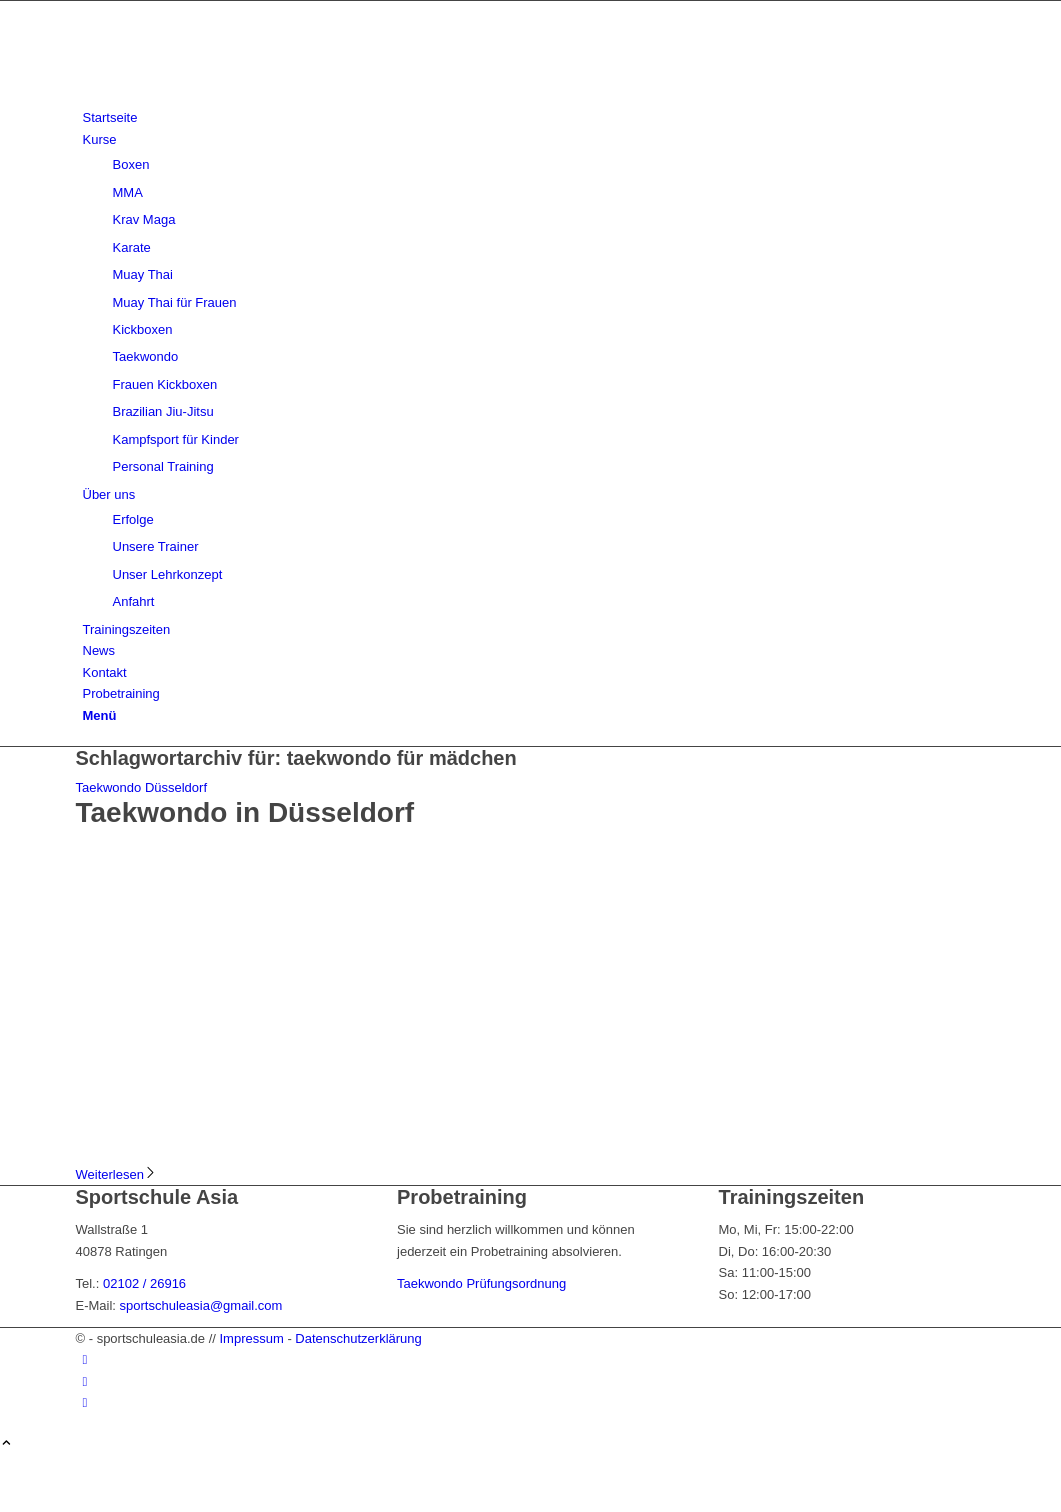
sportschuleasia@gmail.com (201, 1305)
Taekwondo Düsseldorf (142, 787)
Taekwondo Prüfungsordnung (481, 1283)
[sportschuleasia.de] (226, 96)
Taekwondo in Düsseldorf (245, 812)
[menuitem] (534, 117)
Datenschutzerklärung (358, 1338)
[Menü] (100, 715)
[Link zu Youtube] (85, 1402)
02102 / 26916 (144, 1283)
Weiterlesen (116, 1174)
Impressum (251, 1338)
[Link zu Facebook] (85, 1359)
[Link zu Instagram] (85, 1381)
